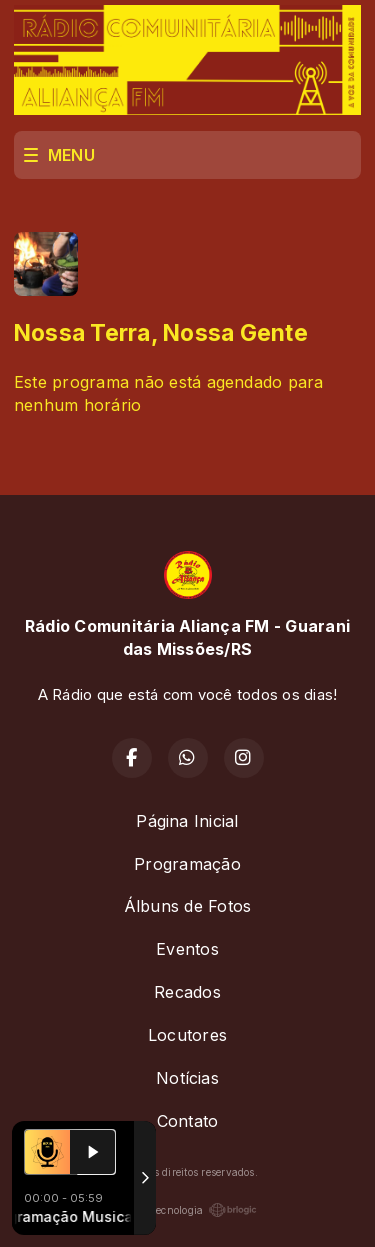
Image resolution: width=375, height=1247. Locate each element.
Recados (187, 992)
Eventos (187, 949)
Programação (187, 864)
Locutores (187, 1035)
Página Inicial (187, 821)
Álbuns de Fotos (188, 906)
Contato (188, 1121)
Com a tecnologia (188, 1210)
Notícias (187, 1078)
